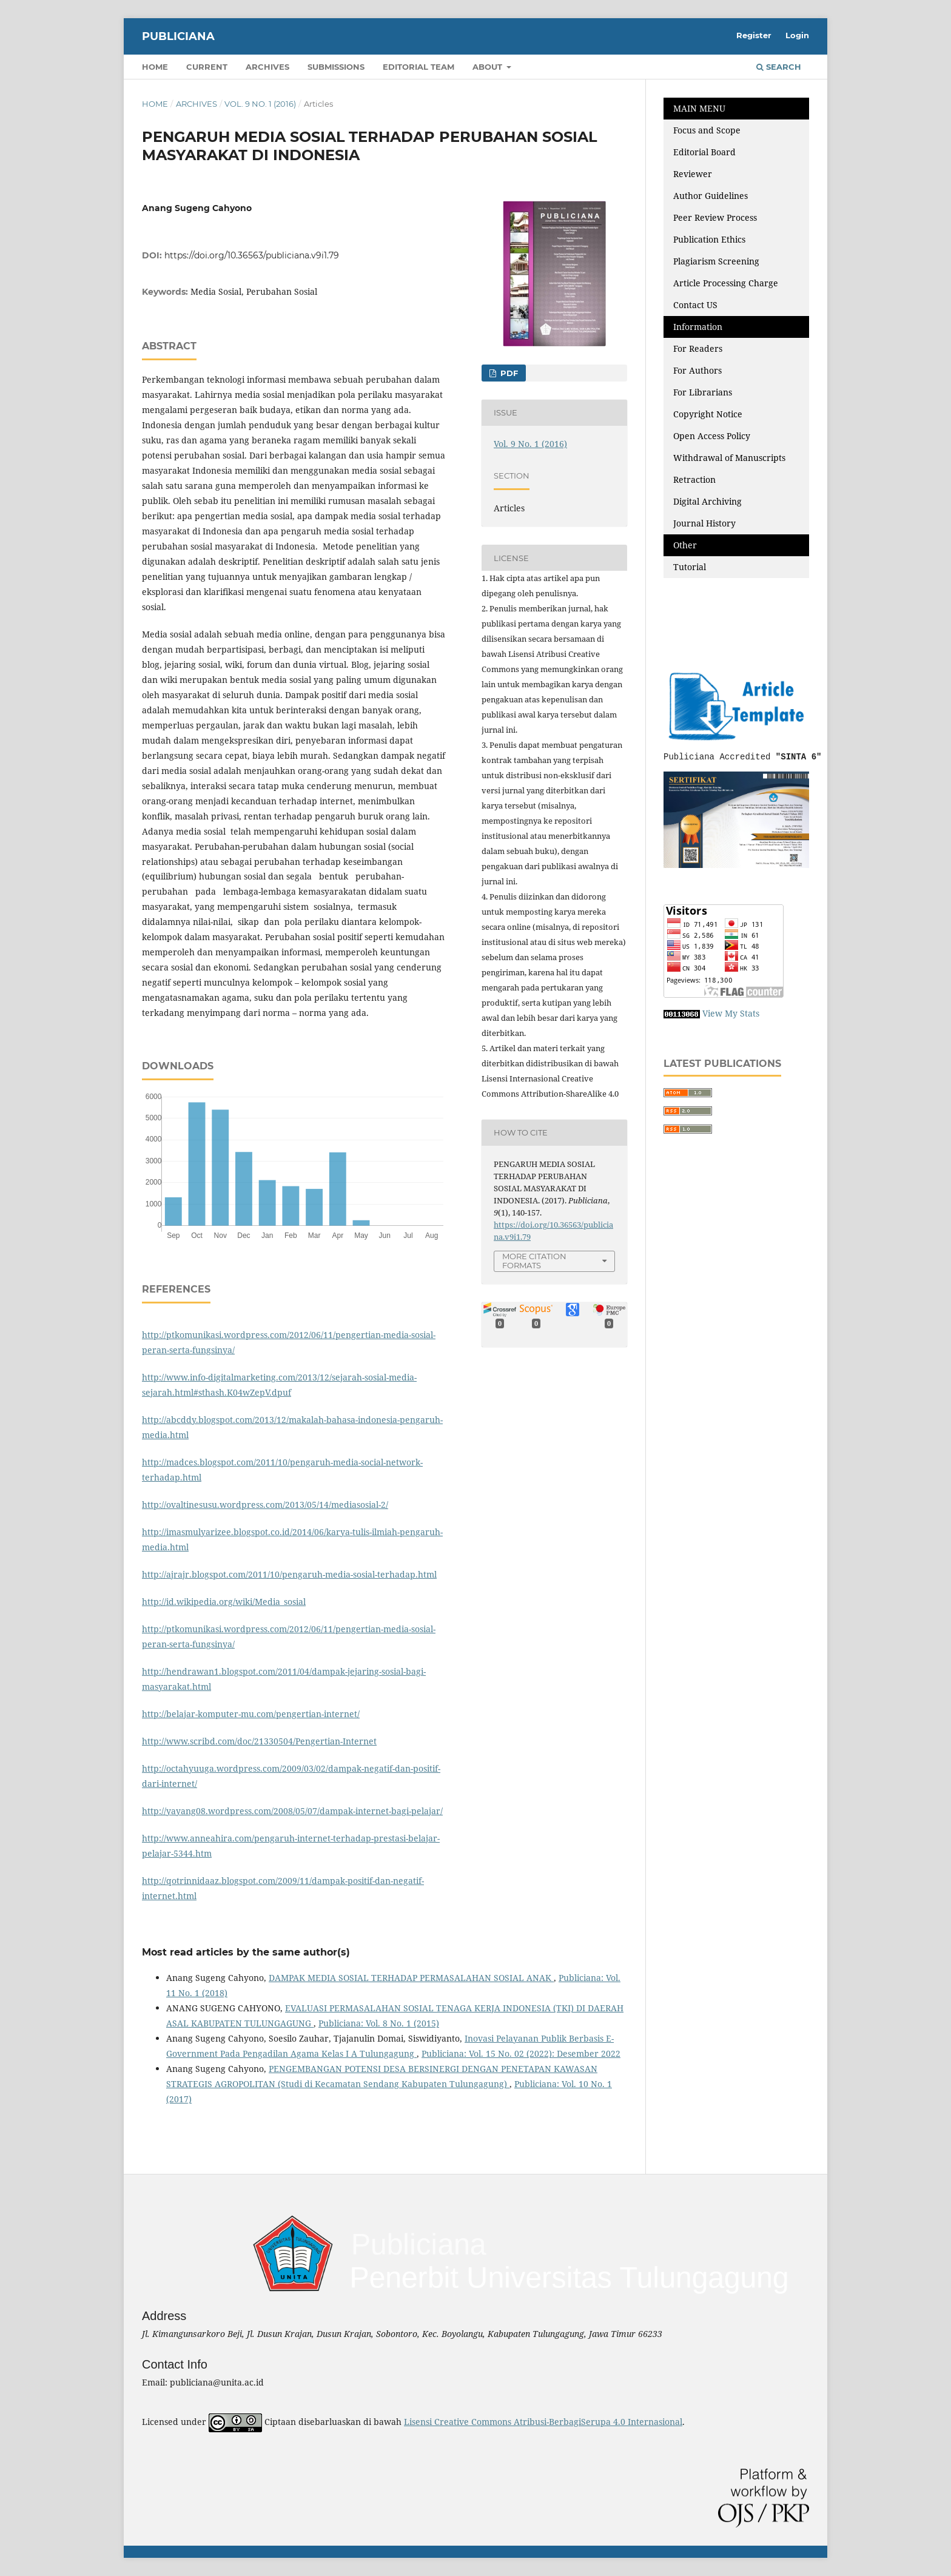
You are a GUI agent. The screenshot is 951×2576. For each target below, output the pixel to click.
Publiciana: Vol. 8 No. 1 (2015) (378, 2023)
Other (685, 545)
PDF (508, 373)
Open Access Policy (711, 436)
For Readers (697, 348)
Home (155, 67)
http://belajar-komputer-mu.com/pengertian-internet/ (251, 1714)
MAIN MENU (699, 108)
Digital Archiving (707, 501)
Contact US (695, 305)
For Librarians (702, 392)
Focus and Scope (707, 130)
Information (697, 326)
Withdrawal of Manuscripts (729, 457)
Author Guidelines (710, 195)
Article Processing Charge (727, 283)
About (488, 67)
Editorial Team (418, 67)
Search (778, 67)
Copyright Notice (707, 414)
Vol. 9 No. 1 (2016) (260, 104)
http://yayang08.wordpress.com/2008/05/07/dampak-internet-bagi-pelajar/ (292, 1811)
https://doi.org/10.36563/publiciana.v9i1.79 (251, 255)
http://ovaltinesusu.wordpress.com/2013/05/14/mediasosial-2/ (265, 1504)
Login (797, 35)
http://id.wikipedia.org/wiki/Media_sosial (224, 1601)
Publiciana (178, 36)
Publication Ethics (709, 239)
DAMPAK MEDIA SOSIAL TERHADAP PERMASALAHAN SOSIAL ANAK (411, 1977)
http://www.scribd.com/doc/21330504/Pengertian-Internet (259, 1741)
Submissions (336, 67)
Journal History (704, 523)
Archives (267, 67)
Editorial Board (704, 152)
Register (753, 35)
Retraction (694, 479)
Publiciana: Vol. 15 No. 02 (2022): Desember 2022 (521, 2053)
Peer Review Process (715, 217)
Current (206, 67)
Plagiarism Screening (716, 261)
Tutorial (690, 567)
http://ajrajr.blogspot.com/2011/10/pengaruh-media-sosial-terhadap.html (289, 1574)
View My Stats (730, 1013)
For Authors (697, 370)
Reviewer (692, 174)
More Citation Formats (534, 1260)
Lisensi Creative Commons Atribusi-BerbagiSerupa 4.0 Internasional (543, 2421)
